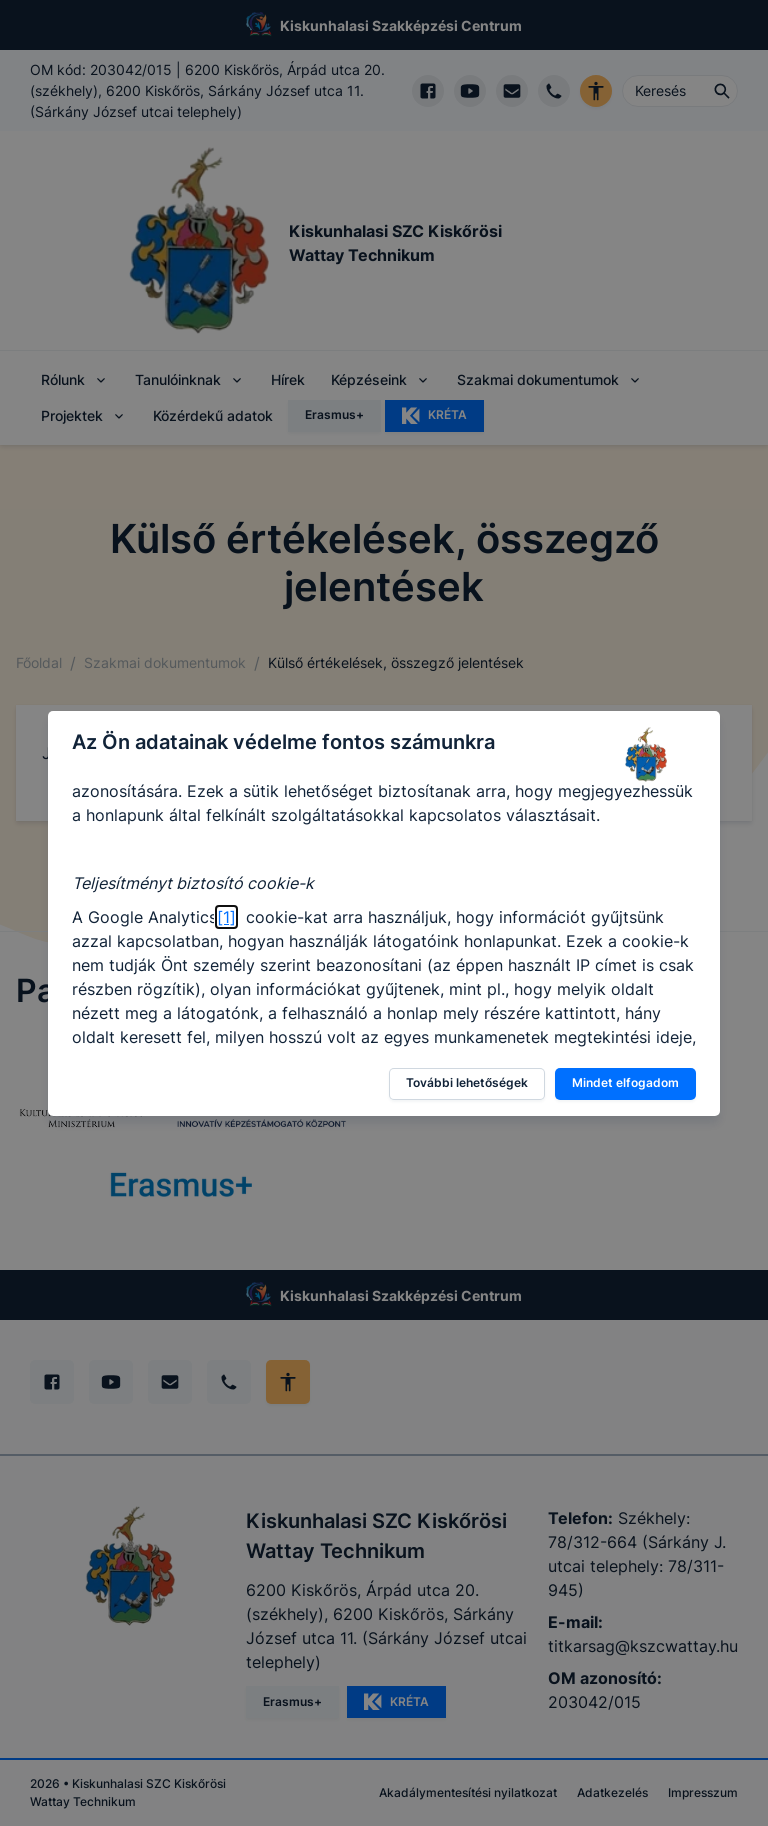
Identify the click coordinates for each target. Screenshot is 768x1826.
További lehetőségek (467, 1082)
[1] (226, 917)
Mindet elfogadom (625, 1082)
